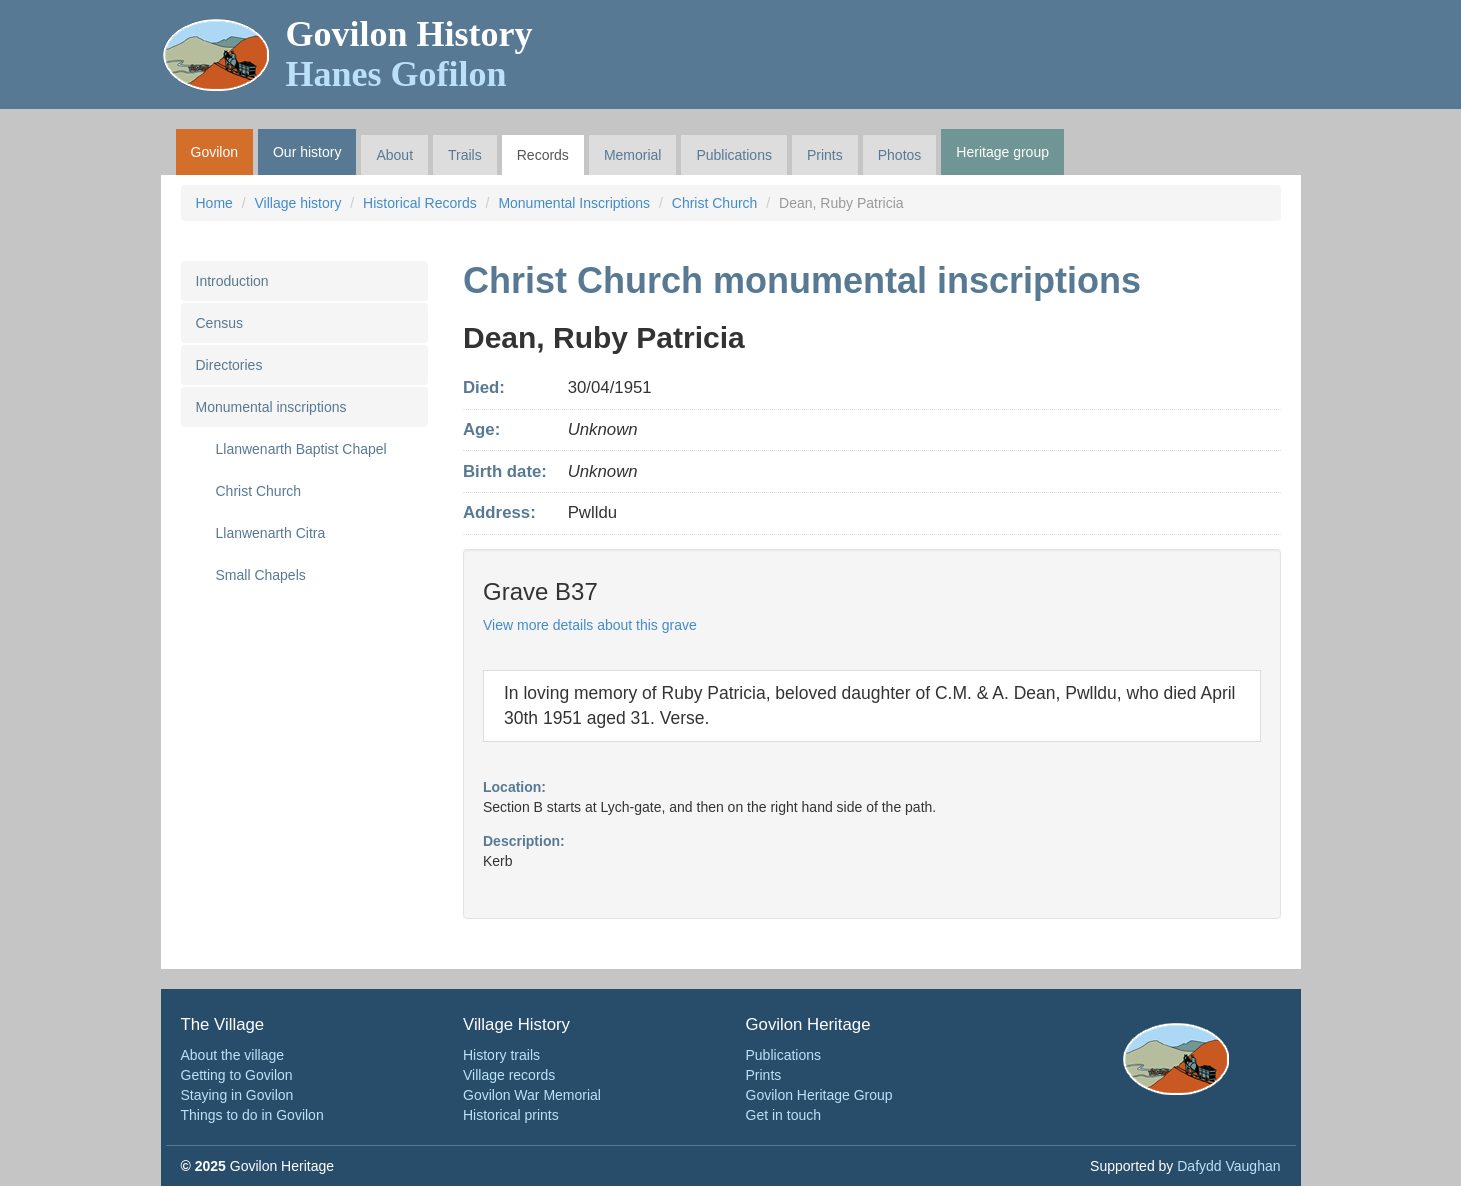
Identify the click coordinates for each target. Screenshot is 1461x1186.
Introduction (232, 281)
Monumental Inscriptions (574, 203)
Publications (734, 155)
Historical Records (420, 203)
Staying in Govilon (237, 1095)
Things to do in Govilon (252, 1115)
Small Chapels (261, 575)
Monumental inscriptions (271, 407)
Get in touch (784, 1115)
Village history (298, 203)
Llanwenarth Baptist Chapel (301, 449)
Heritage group (1002, 152)
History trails (501, 1055)
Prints (825, 155)
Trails (465, 155)
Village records (509, 1075)
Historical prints (511, 1115)
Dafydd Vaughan (1228, 1166)
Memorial (633, 155)
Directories (229, 365)
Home (214, 203)
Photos (900, 155)
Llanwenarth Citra (271, 533)
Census (219, 323)
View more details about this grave (590, 625)
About (394, 155)
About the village (233, 1055)
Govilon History (409, 54)
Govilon (214, 152)
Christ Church (715, 203)
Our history (307, 152)
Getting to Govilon (237, 1075)
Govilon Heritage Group (819, 1095)
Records (543, 155)
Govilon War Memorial (532, 1095)
